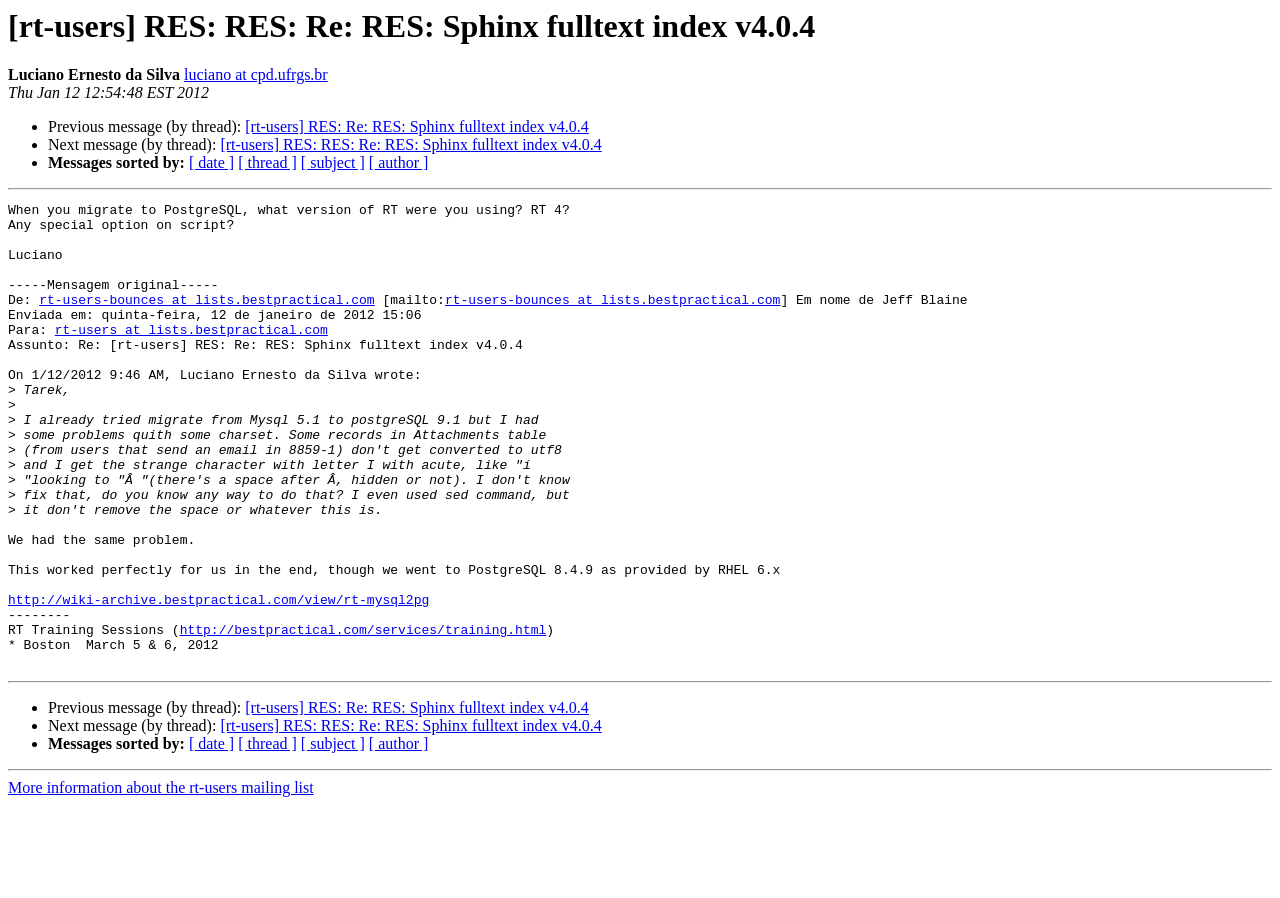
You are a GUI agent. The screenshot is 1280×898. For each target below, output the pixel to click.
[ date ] (211, 162)
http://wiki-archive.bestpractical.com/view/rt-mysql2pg (218, 680)
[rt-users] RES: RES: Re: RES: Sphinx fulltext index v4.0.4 (410, 144)
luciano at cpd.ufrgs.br (256, 74)
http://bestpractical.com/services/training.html (363, 716)
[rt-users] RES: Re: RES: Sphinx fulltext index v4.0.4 (417, 126)
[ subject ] (333, 162)
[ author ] (399, 162)
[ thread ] (267, 162)
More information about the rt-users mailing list (161, 880)
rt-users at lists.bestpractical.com (191, 356)
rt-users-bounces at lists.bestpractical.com (206, 320)
